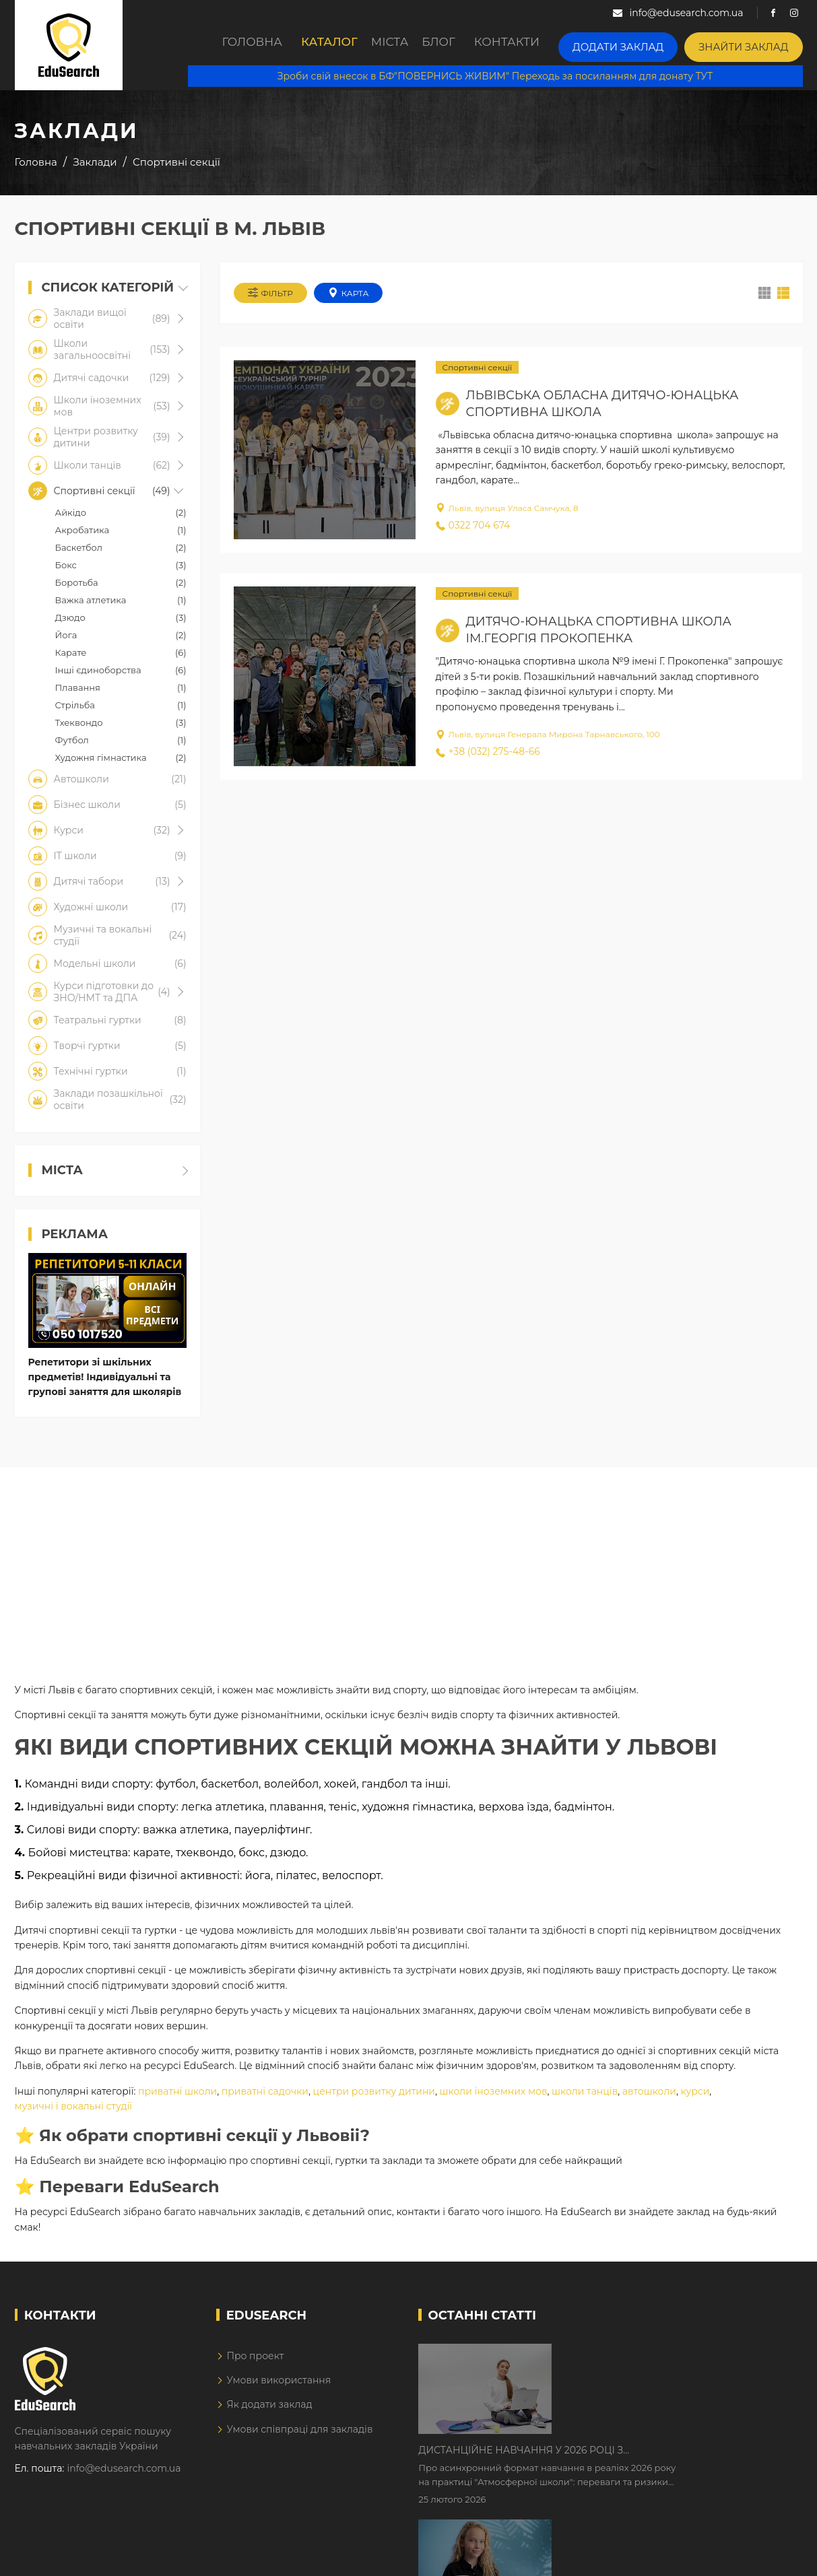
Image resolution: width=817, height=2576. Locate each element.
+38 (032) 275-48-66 (488, 758)
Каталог (321, 45)
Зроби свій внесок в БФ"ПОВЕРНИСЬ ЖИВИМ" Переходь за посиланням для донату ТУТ (507, 74)
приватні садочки (265, 2101)
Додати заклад (643, 44)
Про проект (255, 2366)
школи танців (585, 2101)
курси (695, 2101)
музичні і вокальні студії (74, 2116)
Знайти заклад (752, 44)
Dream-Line (774, 2556)
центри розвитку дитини (374, 2101)
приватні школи (177, 2101)
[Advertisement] (409, 1571)
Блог (463, 45)
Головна (236, 45)
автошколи (649, 2101)
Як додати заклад (269, 2414)
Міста (396, 45)
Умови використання (278, 2390)
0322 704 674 (473, 532)
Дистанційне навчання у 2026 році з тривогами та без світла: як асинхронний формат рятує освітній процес (652, 2365)
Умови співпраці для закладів (299, 2439)
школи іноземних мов (494, 2101)
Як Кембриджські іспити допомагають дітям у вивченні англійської (666, 2449)
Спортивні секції (478, 374)
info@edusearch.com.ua (124, 2478)
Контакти (540, 45)
